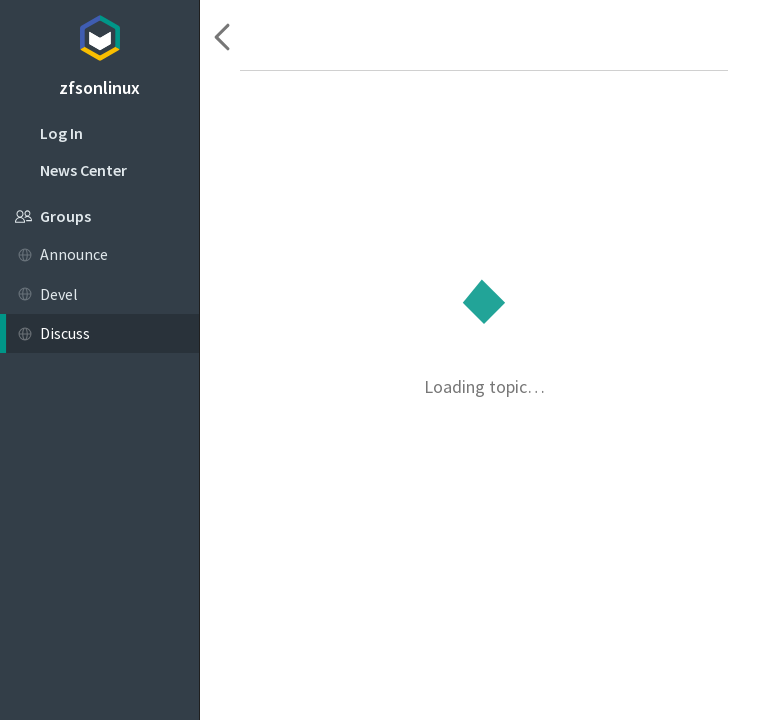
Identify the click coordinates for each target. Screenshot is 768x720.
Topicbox (99, 35)
